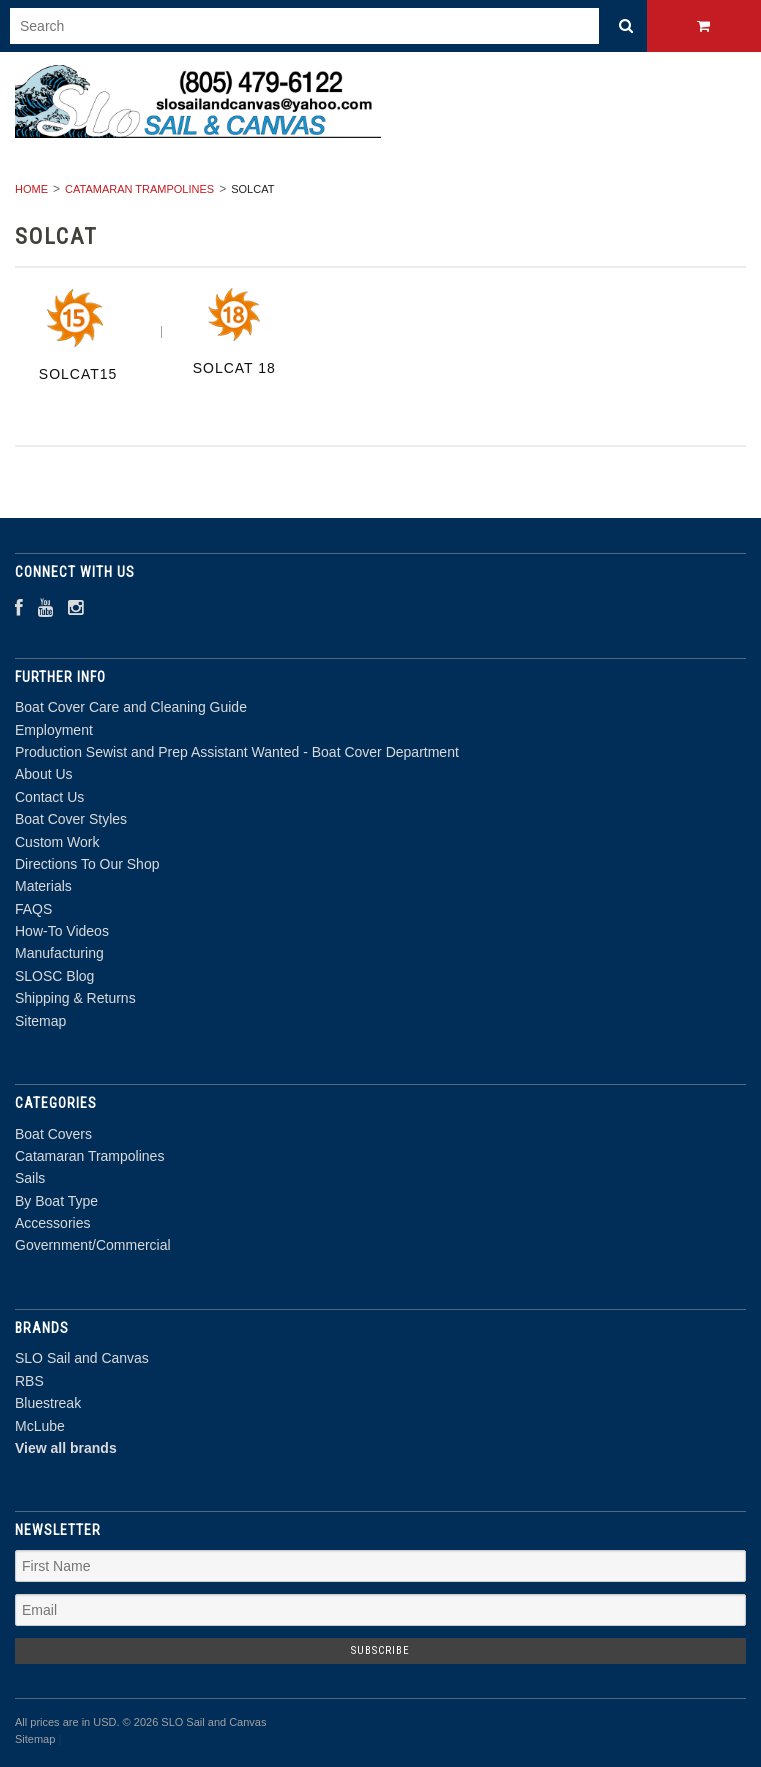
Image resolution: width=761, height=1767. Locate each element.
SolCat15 (78, 374)
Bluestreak (48, 1403)
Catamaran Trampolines (139, 189)
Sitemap (40, 1021)
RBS (29, 1381)
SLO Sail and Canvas (82, 1358)
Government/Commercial (93, 1245)
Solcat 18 (234, 368)
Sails (30, 1178)
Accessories (52, 1223)
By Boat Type (56, 1201)
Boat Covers (53, 1134)
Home (31, 189)
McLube (40, 1426)
